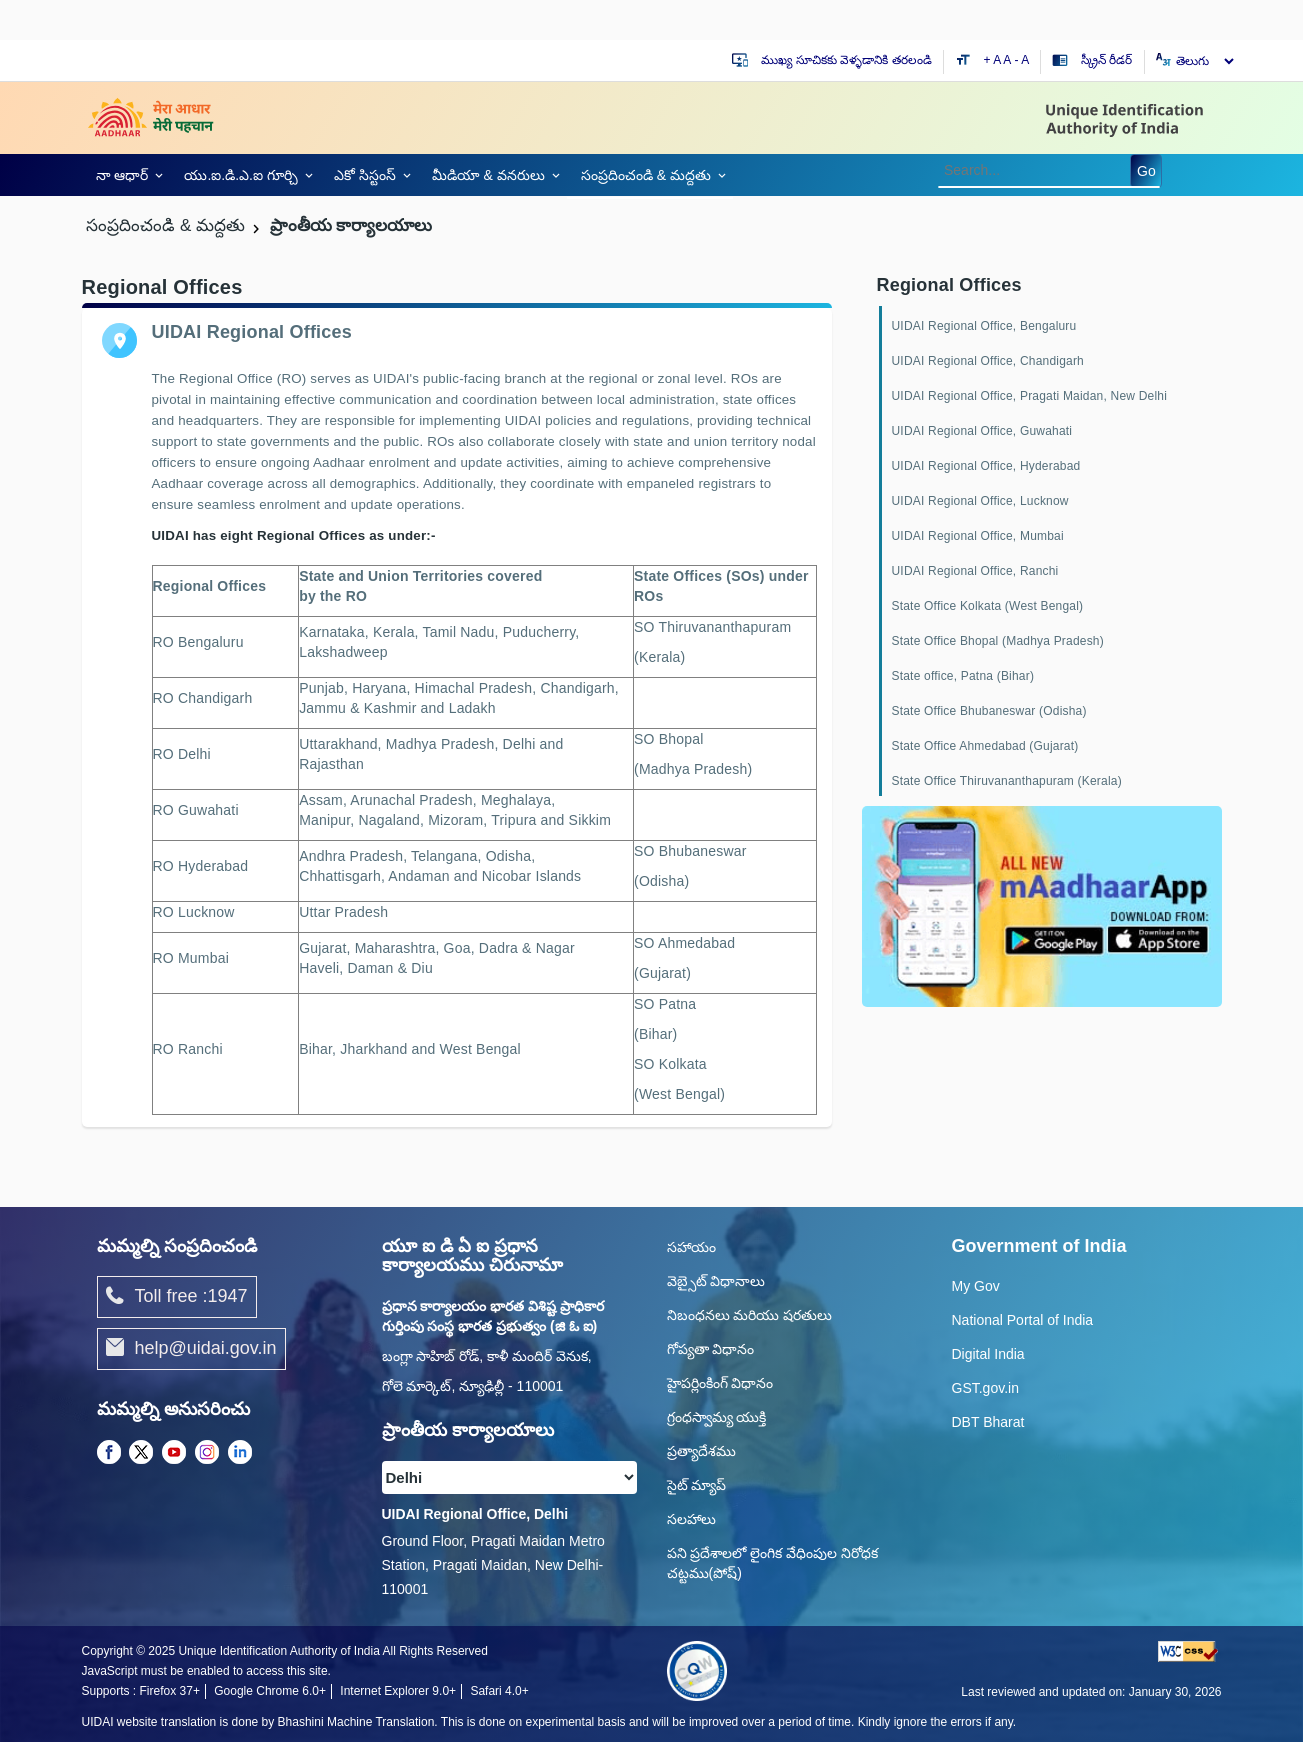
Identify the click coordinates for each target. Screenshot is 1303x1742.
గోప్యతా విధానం (711, 1349)
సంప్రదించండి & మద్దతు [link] (646, 175)
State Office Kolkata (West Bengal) (988, 606)
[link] (126, 175)
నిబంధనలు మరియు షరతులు (750, 1315)
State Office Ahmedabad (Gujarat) (985, 746)
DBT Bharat (988, 1422)
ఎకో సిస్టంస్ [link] (365, 175)
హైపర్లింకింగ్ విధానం (720, 1383)
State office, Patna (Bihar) (963, 676)
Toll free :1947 (177, 1297)
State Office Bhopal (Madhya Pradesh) (998, 641)
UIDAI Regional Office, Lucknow (980, 501)
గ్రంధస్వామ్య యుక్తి (717, 1417)
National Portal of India (1023, 1320)
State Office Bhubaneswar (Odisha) (989, 711)
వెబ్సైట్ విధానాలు (716, 1281)
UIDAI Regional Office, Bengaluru (984, 326)
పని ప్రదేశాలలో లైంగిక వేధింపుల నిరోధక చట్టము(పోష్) (773, 1563)
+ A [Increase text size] (994, 60)
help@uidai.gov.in (191, 1349)
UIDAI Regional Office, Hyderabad (986, 466)
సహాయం (691, 1247)
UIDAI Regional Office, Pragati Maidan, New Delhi (1030, 396)
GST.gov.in (985, 1388)
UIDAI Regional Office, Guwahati (982, 431)
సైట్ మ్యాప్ (697, 1485)
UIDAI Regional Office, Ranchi (975, 571)
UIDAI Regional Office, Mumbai (978, 536)
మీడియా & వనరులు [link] (488, 175)
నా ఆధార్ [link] (122, 175)
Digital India (988, 1354)
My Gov (976, 1286)
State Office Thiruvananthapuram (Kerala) (1007, 781)
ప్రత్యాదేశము (701, 1451)
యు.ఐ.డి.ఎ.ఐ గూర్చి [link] (240, 175)
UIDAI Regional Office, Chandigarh (988, 361)
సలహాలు (691, 1519)
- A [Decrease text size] (1022, 60)
